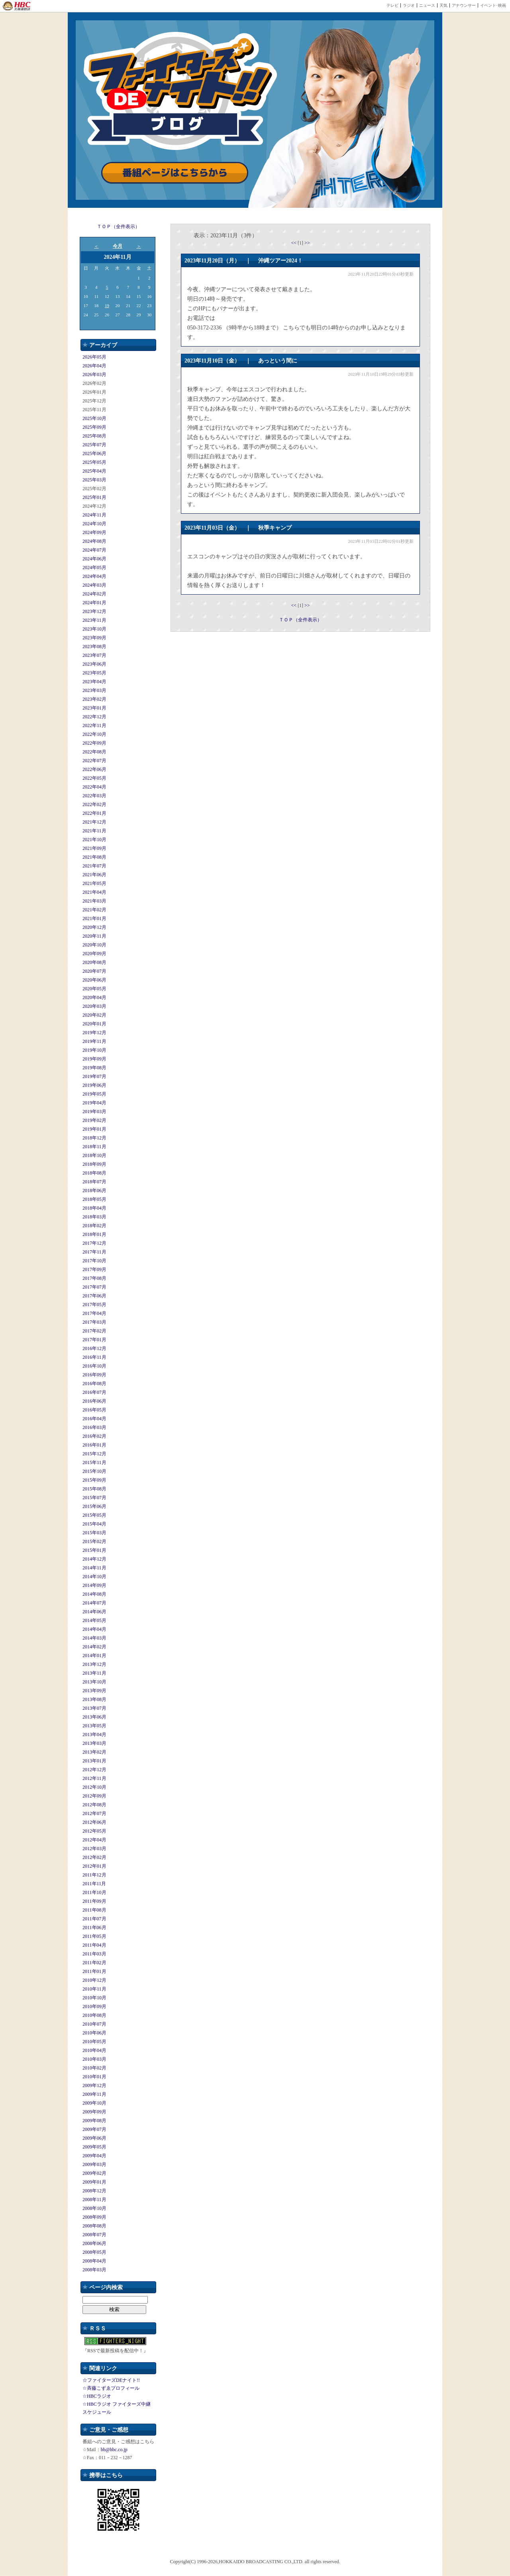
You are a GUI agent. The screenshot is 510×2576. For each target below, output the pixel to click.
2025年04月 (94, 471)
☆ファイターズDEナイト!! (111, 2380)
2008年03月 (94, 2269)
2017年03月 (94, 1322)
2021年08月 (94, 857)
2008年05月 (94, 2252)
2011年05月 (94, 1936)
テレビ (392, 5)
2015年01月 (94, 1550)
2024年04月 (94, 576)
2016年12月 (94, 1348)
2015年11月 (94, 1462)
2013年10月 (94, 1682)
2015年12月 (94, 1454)
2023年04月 (94, 681)
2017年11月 (94, 1252)
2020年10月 (94, 945)
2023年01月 (94, 708)
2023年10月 (94, 629)
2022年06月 (94, 769)
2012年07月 (94, 1813)
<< (294, 243)
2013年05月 (94, 1726)
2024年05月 (94, 567)
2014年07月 (94, 1603)
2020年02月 (94, 1015)
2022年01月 (94, 813)
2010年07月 (94, 2024)
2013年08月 (94, 1699)
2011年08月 (94, 1910)
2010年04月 (94, 2050)
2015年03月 (94, 1532)
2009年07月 (94, 2129)
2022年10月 (94, 734)
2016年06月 (94, 1401)
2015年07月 (94, 1497)
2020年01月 (94, 1024)
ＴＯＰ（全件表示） (118, 226)
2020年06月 (94, 980)
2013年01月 (94, 1761)
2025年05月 (94, 462)
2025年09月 (94, 427)
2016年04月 (94, 1418)
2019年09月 (94, 1059)
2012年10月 (94, 1787)
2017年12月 (94, 1243)
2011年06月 (94, 1927)
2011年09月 (94, 1901)
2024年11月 (94, 515)
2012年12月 (94, 1769)
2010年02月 (94, 2068)
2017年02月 (94, 1331)
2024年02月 (94, 594)
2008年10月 (94, 2208)
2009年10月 (94, 2103)
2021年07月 (94, 866)
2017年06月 (94, 1296)
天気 (443, 5)
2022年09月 (94, 743)
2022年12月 (94, 716)
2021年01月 (94, 918)
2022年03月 (94, 795)
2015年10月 (94, 1471)
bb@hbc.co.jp (114, 2449)
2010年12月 (94, 1980)
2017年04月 (94, 1313)
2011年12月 (94, 1875)
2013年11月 (94, 1673)
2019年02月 (94, 1120)
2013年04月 (94, 1734)
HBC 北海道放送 (17, 6)
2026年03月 (94, 374)
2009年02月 (94, 2173)
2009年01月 (94, 2182)
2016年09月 (94, 1375)
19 (107, 305)
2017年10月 (94, 1260)
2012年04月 (94, 1840)
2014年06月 (94, 1611)
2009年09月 (94, 2112)
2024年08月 (94, 541)
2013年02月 (94, 1752)
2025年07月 (94, 444)
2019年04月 (94, 1103)
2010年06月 (94, 2033)
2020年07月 (94, 971)
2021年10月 (94, 839)
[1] (301, 243)
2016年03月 (94, 1427)
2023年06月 (94, 664)
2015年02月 (94, 1541)
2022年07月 (94, 760)
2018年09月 (94, 1164)
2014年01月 (94, 1655)
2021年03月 (94, 901)
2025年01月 (94, 497)
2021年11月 (94, 831)
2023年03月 (94, 690)
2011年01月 (94, 1971)
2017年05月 (94, 1304)
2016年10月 (94, 1366)
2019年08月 (94, 1067)
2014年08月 (94, 1594)
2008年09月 (94, 2217)
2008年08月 (94, 2226)
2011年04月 (94, 1945)
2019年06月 (94, 1085)
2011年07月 (94, 1919)
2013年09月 (94, 1690)
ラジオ (409, 5)
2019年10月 (94, 1050)
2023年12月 (94, 611)
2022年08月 (94, 752)
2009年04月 (94, 2155)
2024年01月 (94, 602)
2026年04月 (94, 366)
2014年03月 (94, 1638)
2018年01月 (94, 1234)
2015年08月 (94, 1489)
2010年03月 (94, 2059)
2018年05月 (94, 1199)
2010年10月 (94, 1997)
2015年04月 (94, 1524)
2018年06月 (94, 1190)
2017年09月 (94, 1269)
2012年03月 (94, 1848)
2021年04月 (94, 892)
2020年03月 (94, 1006)
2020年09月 (94, 953)
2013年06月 (94, 1717)
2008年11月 (94, 2199)
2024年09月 (94, 532)
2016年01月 (94, 1445)
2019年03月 (94, 1111)
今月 (117, 246)
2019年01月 (94, 1129)
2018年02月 (94, 1225)
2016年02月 (94, 1436)
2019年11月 (94, 1041)
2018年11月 (94, 1146)
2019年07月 (94, 1076)
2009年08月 (94, 2120)
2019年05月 (94, 1094)
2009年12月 (94, 2085)
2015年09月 (94, 1480)
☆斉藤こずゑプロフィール (110, 2388)
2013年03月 (94, 1743)
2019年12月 (94, 1032)
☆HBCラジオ (96, 2396)
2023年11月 (94, 620)
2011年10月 (94, 1892)
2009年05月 (94, 2147)
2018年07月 (94, 1182)
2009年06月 (94, 2138)
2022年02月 (94, 804)
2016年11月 (94, 1357)
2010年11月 (94, 1989)
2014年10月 (94, 1576)
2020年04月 (94, 997)
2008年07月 (94, 2234)
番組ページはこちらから (175, 173)
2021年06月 (94, 874)
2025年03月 (94, 480)
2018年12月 (94, 1138)
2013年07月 (94, 1708)
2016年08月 (94, 1383)
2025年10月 (94, 418)
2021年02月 (94, 910)
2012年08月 (94, 1804)
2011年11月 (94, 1883)
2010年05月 (94, 2041)
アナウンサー (464, 5)
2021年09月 (94, 848)
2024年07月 (94, 550)
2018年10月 (94, 1155)
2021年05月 (94, 883)
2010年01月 (94, 2076)
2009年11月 (94, 2094)
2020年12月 (94, 927)
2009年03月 (94, 2164)
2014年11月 (94, 1568)
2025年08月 (94, 436)
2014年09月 (94, 1585)
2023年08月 (94, 646)
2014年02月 (94, 1647)
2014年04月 (94, 1629)
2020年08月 (94, 962)
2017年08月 (94, 1278)
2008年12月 (94, 2191)
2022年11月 (94, 725)
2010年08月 (94, 2015)
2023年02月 (94, 699)
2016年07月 (94, 1392)
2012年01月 (94, 1866)
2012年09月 (94, 1796)
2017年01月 (94, 1339)
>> (307, 243)
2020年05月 (94, 988)
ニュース (427, 5)
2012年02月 (94, 1857)
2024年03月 (94, 585)
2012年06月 (94, 1822)
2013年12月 (94, 1664)
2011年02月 (94, 1962)
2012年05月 (94, 1831)
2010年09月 (94, 2006)
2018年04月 (94, 1208)
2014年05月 (94, 1620)
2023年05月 (94, 673)
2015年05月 (94, 1515)
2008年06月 (94, 2243)
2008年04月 (94, 2261)
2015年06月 (94, 1506)
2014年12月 (94, 1559)
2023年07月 (94, 655)
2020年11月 (94, 936)
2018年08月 (94, 1173)
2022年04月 (94, 787)
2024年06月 (94, 559)
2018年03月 (94, 1217)
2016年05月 (94, 1410)
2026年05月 (94, 357)
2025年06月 (94, 453)
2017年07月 (94, 1287)
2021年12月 (94, 822)
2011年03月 (94, 1954)
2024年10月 (94, 523)
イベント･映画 (493, 5)
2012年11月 (94, 1778)
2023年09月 (94, 638)
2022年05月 (94, 778)
